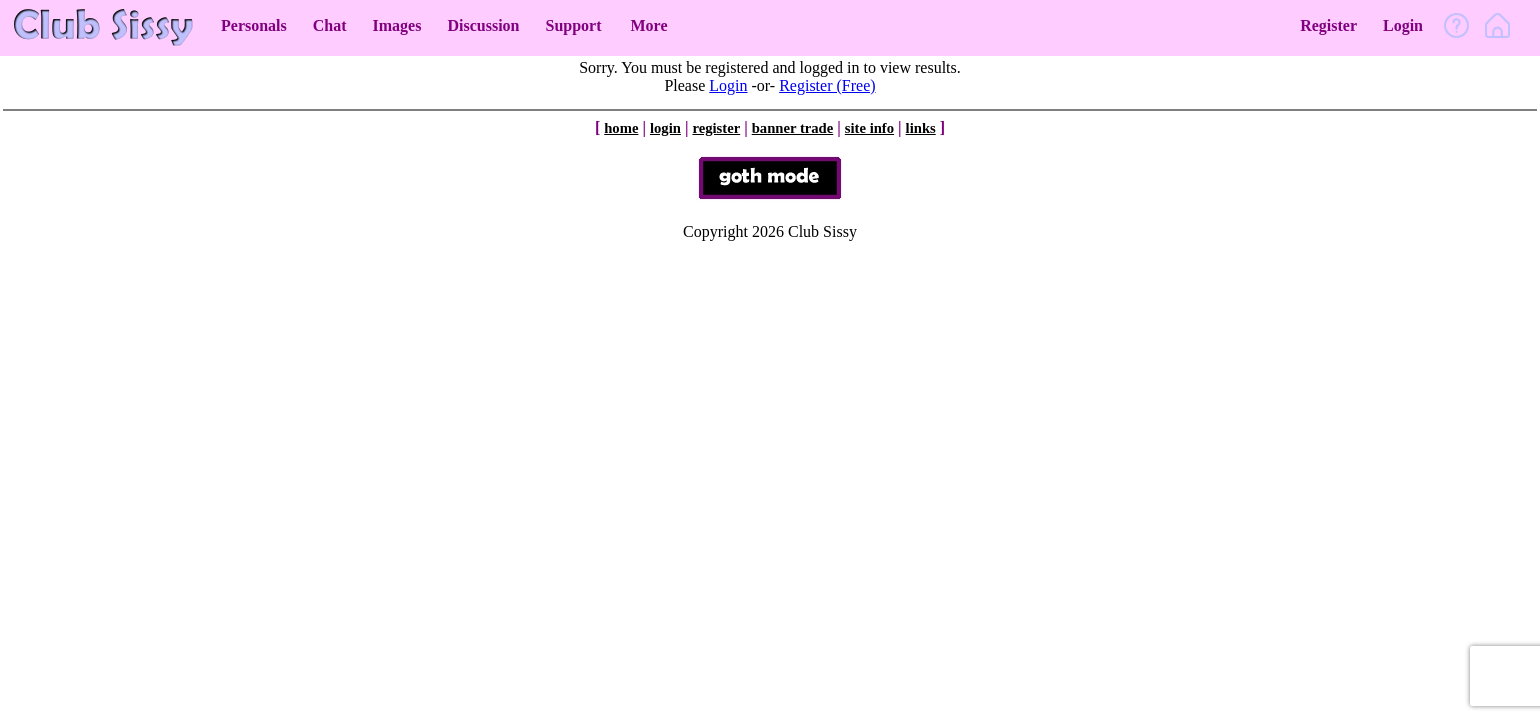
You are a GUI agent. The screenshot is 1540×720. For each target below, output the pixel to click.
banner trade (793, 128)
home (621, 128)
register (716, 128)
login (665, 128)
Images (397, 25)
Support (573, 25)
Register (1328, 25)
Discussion (483, 25)
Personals (254, 25)
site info (869, 128)
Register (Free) (827, 85)
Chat (330, 25)
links (921, 128)
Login (1403, 25)
